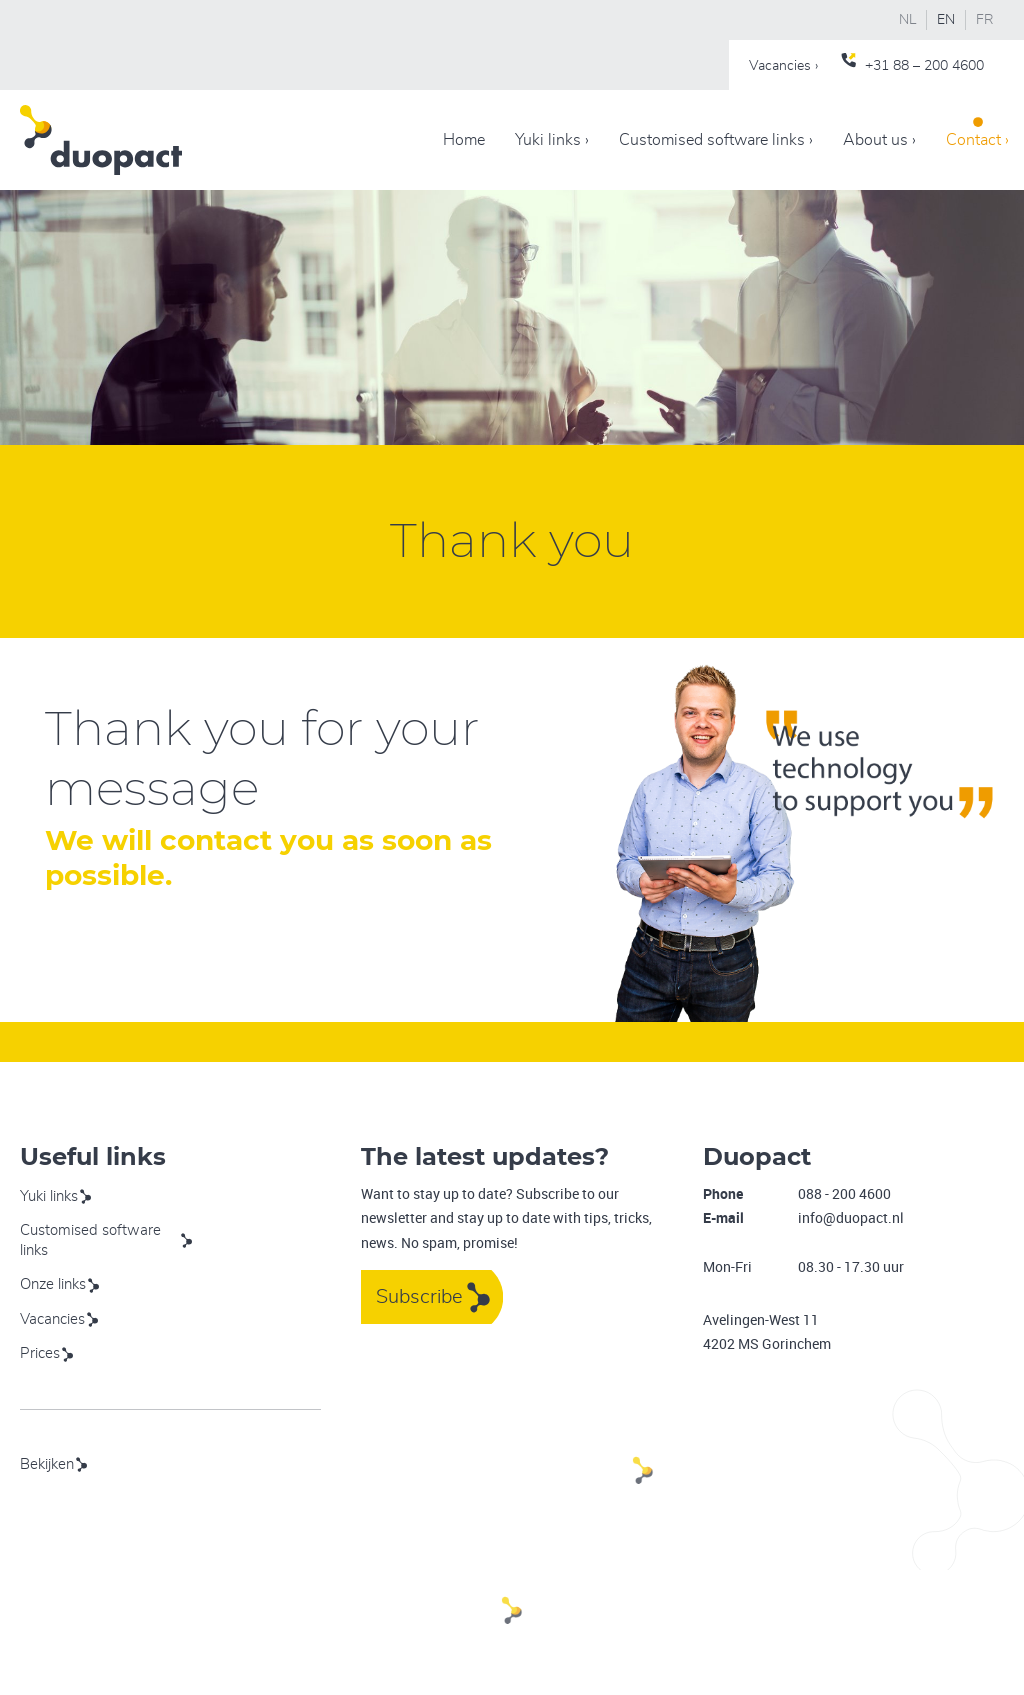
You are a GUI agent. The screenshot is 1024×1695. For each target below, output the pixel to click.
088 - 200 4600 (844, 1193)
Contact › (977, 140)
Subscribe (419, 1297)
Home (464, 140)
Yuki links (49, 1196)
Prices (40, 1353)
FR (985, 20)
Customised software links (90, 1240)
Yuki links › (552, 140)
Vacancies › (783, 66)
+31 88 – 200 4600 (924, 66)
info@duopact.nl (851, 1217)
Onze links (53, 1284)
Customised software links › (716, 140)
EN (946, 20)
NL (907, 20)
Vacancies (52, 1319)
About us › (879, 140)
